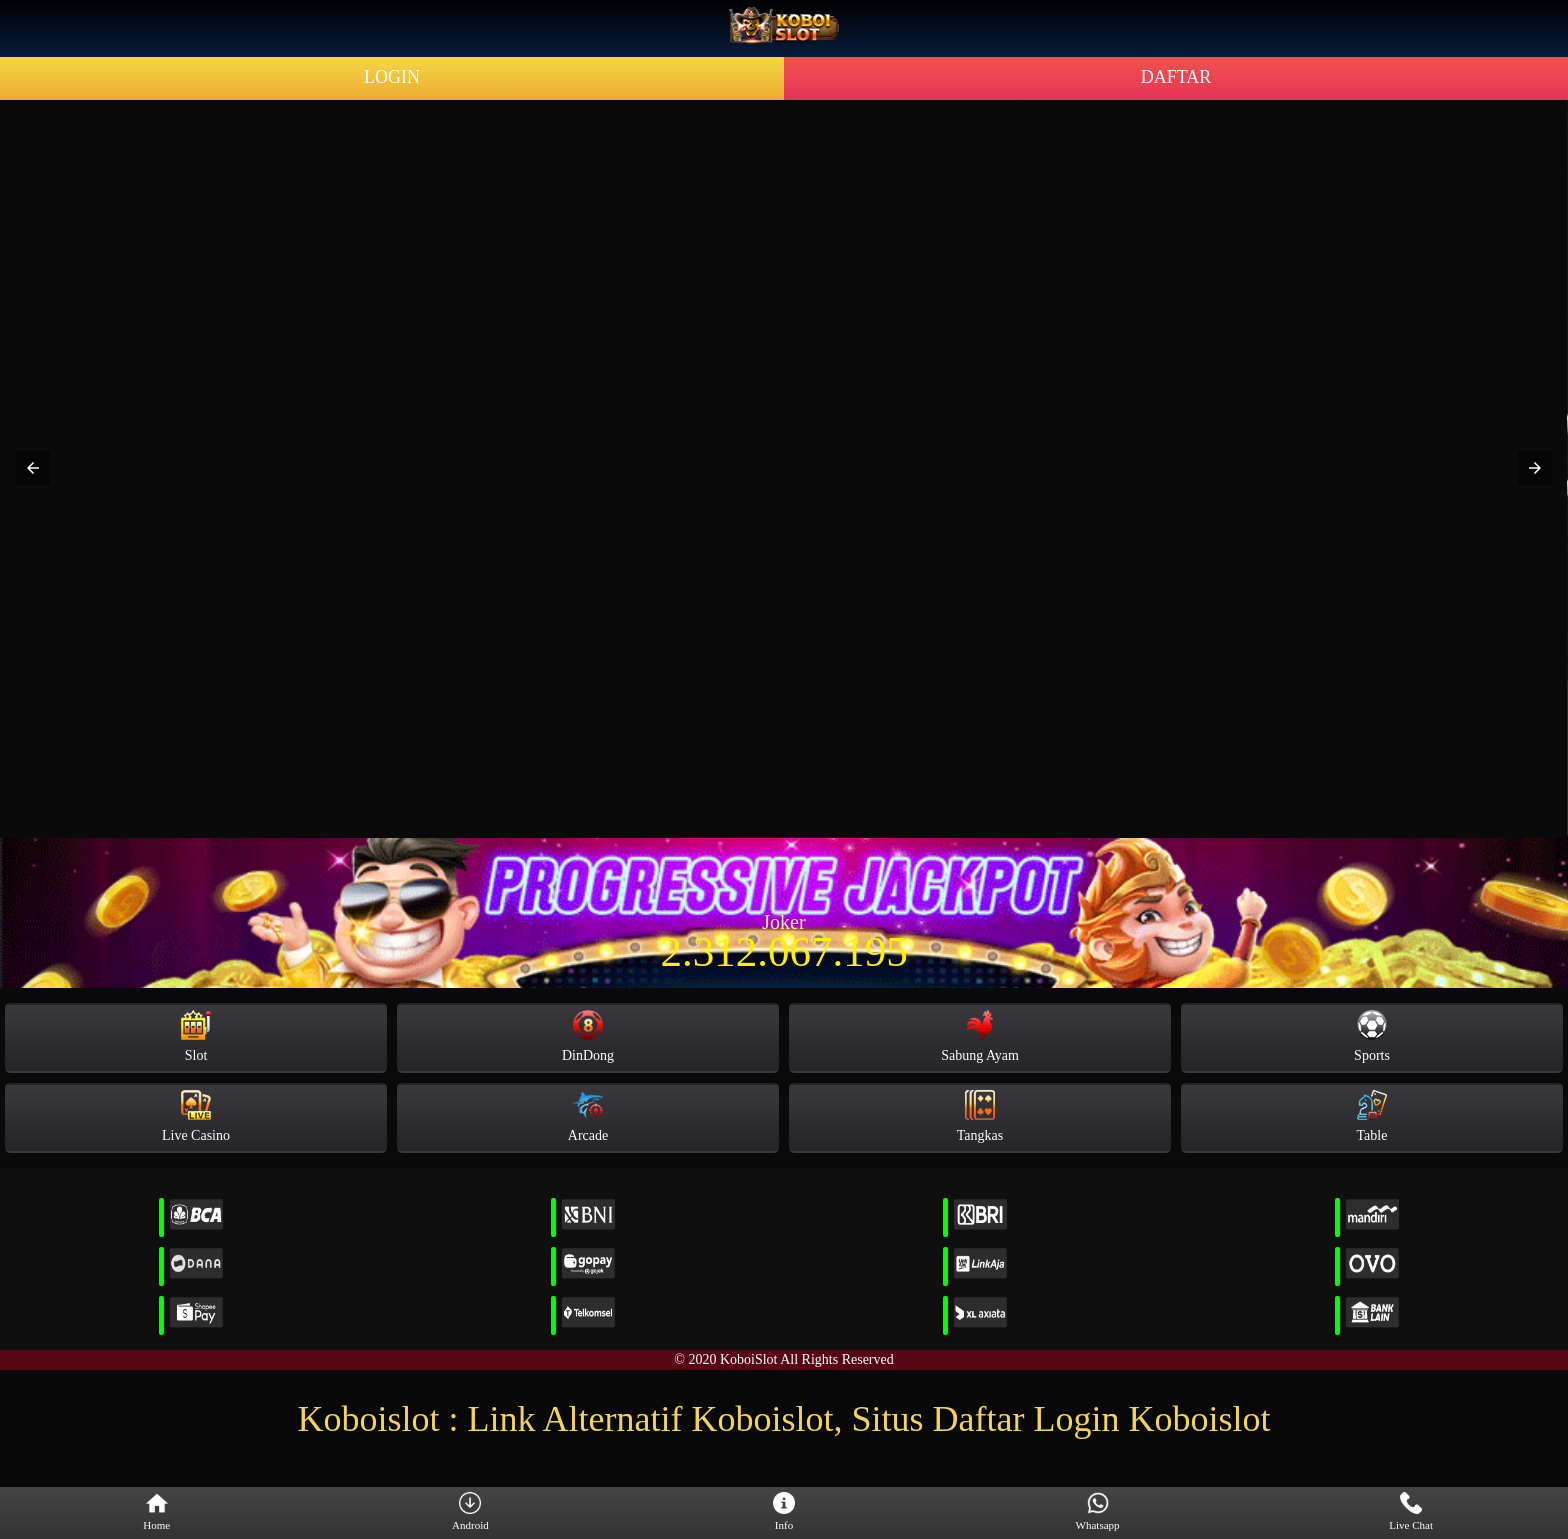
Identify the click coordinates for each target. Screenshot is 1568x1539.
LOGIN (392, 77)
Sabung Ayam (980, 1036)
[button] (33, 468)
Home (156, 1512)
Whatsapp (1098, 1512)
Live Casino (196, 1116)
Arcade (588, 1116)
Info (784, 1512)
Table (1372, 1116)
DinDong (588, 1036)
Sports (1372, 1036)
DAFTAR (1176, 77)
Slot (196, 1036)
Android (470, 1512)
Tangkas (980, 1116)
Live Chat (1411, 1512)
